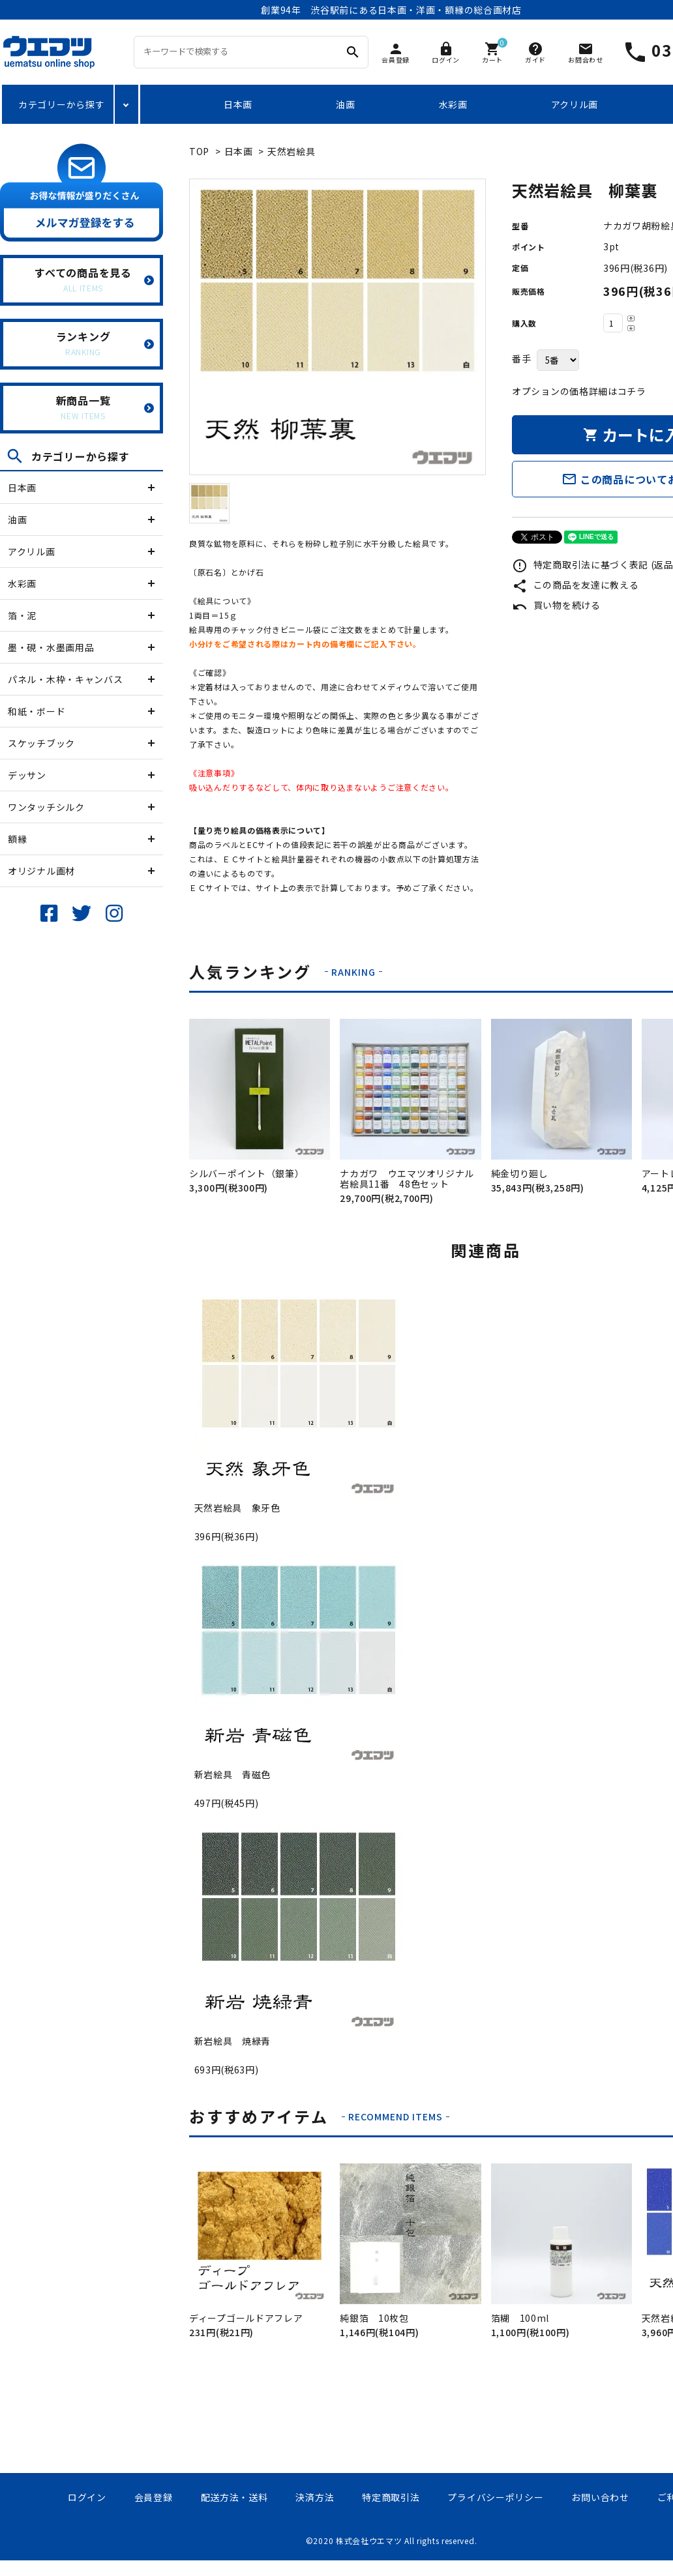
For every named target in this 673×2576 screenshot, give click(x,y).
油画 (345, 104)
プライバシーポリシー (495, 2497)
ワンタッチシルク (46, 806)
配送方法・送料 (234, 2497)
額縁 (17, 838)
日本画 (238, 104)
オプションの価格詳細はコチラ (579, 391)
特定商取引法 (390, 2497)
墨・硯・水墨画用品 (51, 647)
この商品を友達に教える (575, 584)
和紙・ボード (36, 711)
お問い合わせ (600, 2497)
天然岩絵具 (291, 151)
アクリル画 (575, 104)
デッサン (27, 775)
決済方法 (314, 2497)
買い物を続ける (556, 604)
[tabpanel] (337, 327)
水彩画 (453, 104)
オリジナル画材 (41, 870)
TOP (199, 151)
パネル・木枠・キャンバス (65, 679)
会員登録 (153, 2497)
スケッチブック (41, 743)
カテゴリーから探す (61, 104)
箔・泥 (22, 615)
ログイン (87, 2497)
